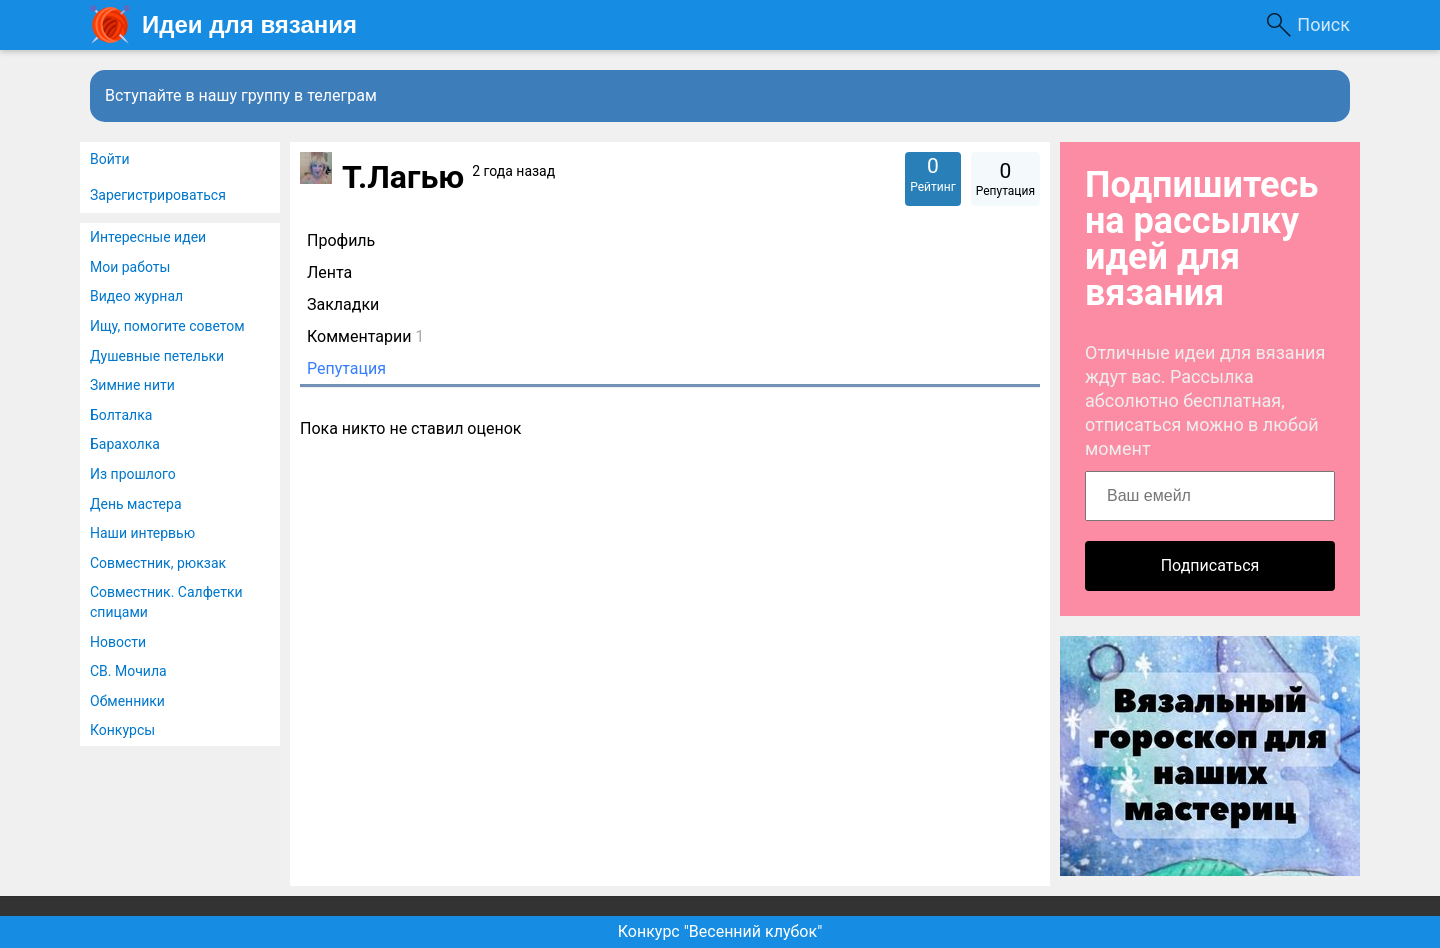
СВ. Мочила (128, 671)
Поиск (1323, 24)
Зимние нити (132, 385)
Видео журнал (136, 296)
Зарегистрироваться (158, 195)
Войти (110, 159)
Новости (118, 642)
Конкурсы (122, 730)
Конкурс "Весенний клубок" (720, 931)
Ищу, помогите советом (167, 326)
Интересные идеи (148, 237)
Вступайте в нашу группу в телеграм (241, 95)
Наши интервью (142, 533)
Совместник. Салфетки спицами (166, 602)
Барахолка (125, 444)
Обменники (127, 701)
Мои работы (130, 267)
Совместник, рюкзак (158, 563)
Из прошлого (133, 474)
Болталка (121, 415)
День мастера (136, 504)
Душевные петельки (157, 356)
